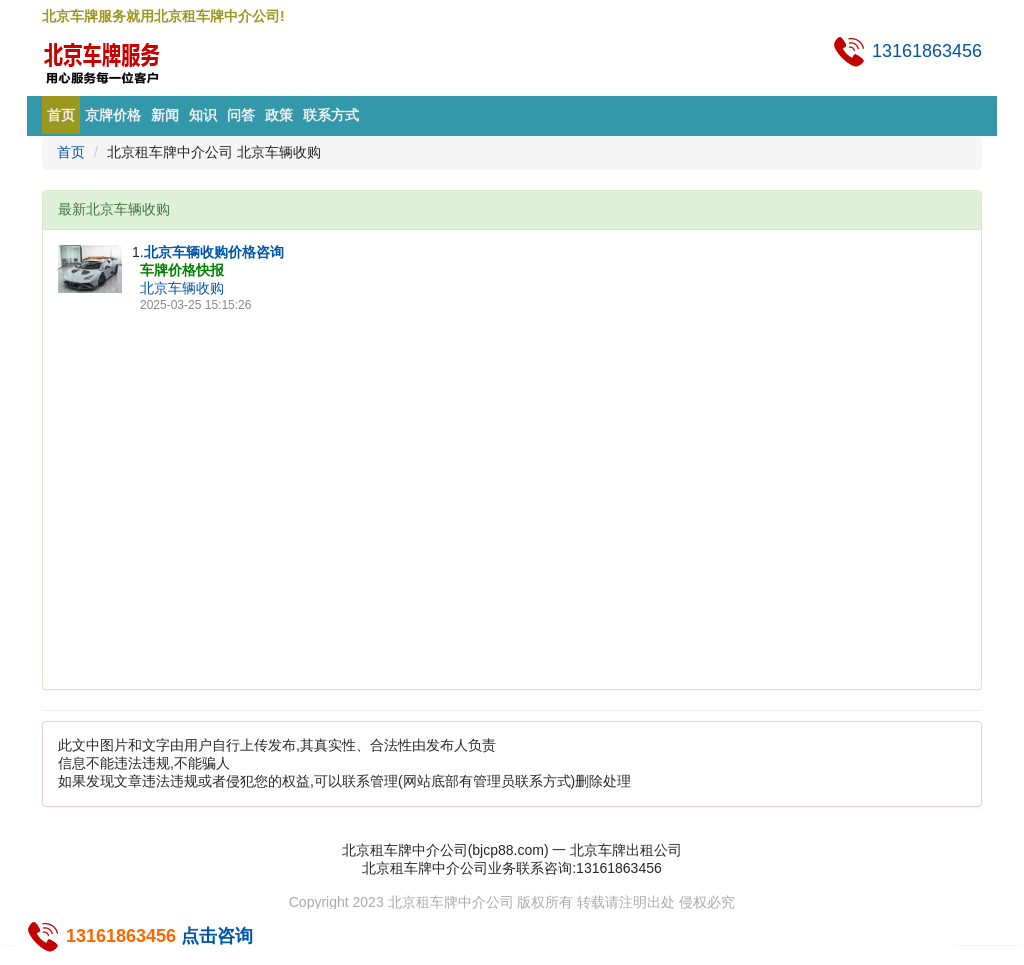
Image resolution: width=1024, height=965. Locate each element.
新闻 (165, 115)
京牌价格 (113, 115)
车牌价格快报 (182, 270)
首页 (61, 115)
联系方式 (331, 115)
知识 (203, 115)
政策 (279, 115)
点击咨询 (217, 936)
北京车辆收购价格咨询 (214, 252)
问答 (241, 115)
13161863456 (906, 51)
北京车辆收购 (182, 288)
